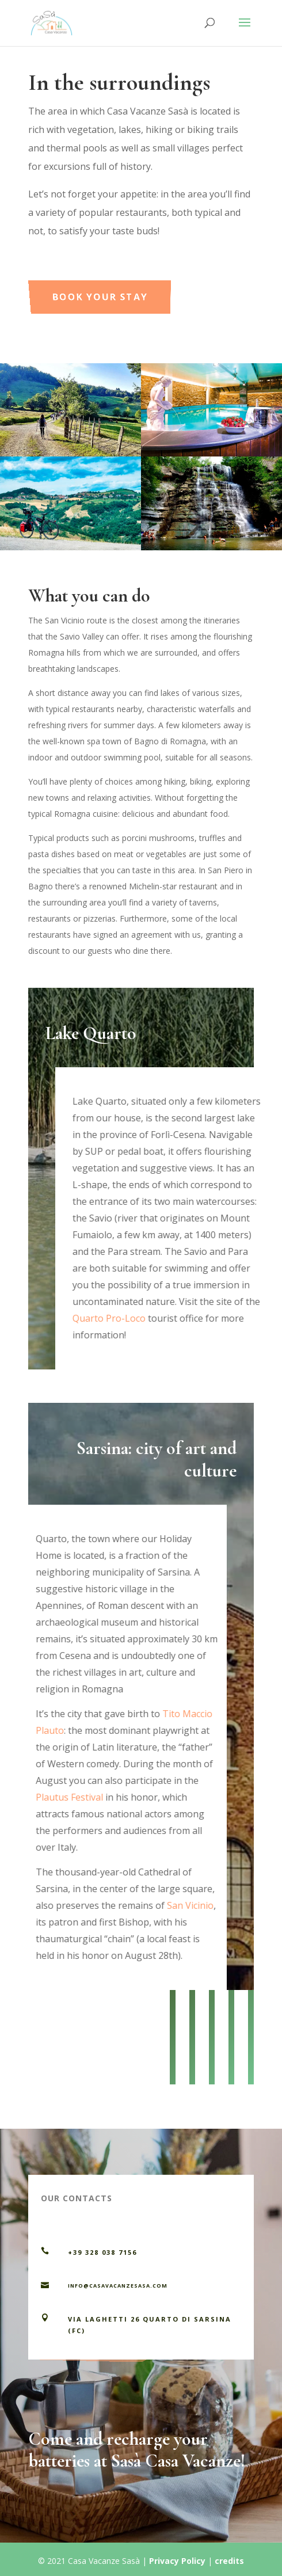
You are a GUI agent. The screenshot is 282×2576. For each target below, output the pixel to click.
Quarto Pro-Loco (118, 1318)
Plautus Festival (60, 1797)
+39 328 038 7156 (102, 2252)
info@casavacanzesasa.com (117, 2285)
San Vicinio (181, 1905)
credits (229, 2560)
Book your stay (128, 283)
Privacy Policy (177, 2560)
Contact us (117, 2363)
